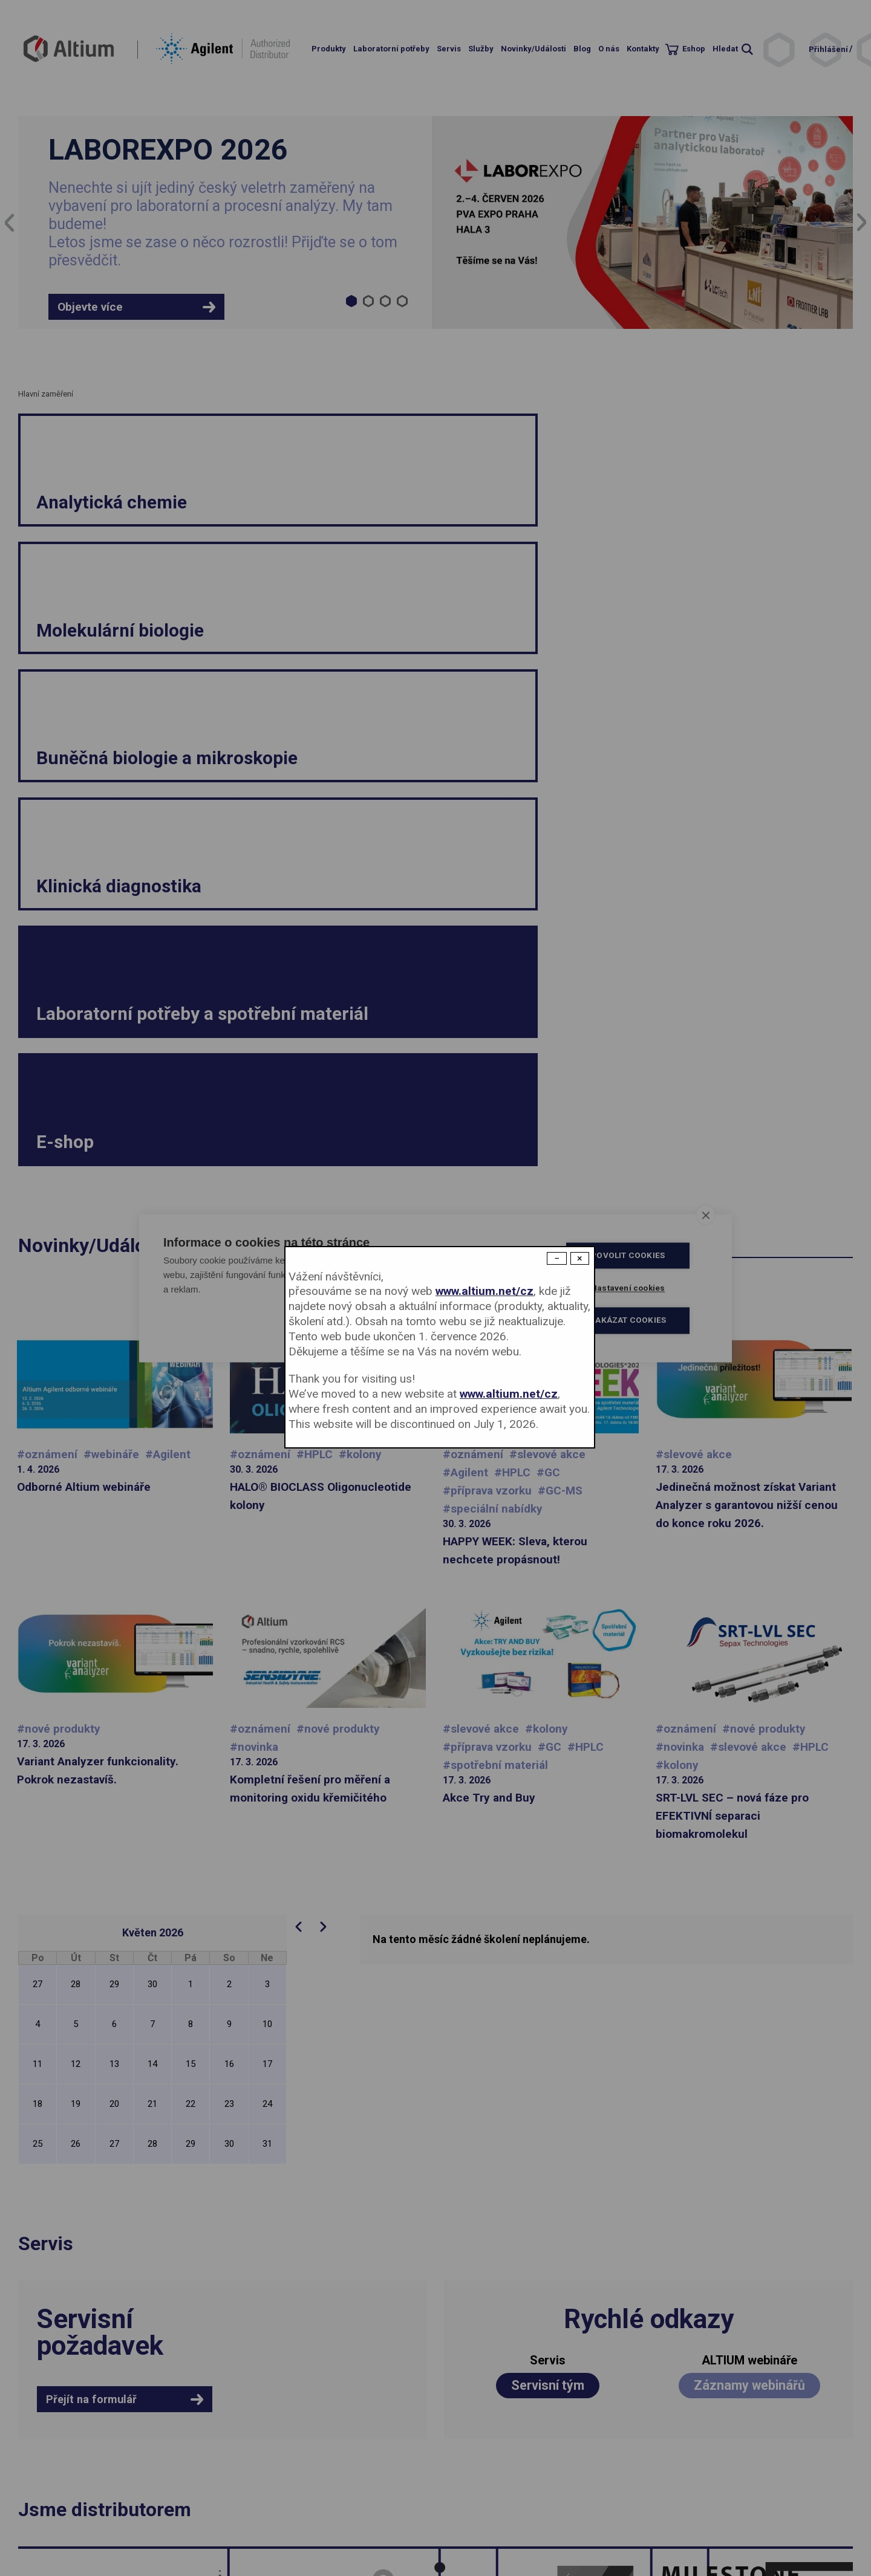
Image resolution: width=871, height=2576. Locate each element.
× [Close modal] (579, 1258)
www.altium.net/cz (484, 1291)
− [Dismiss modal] (556, 1258)
